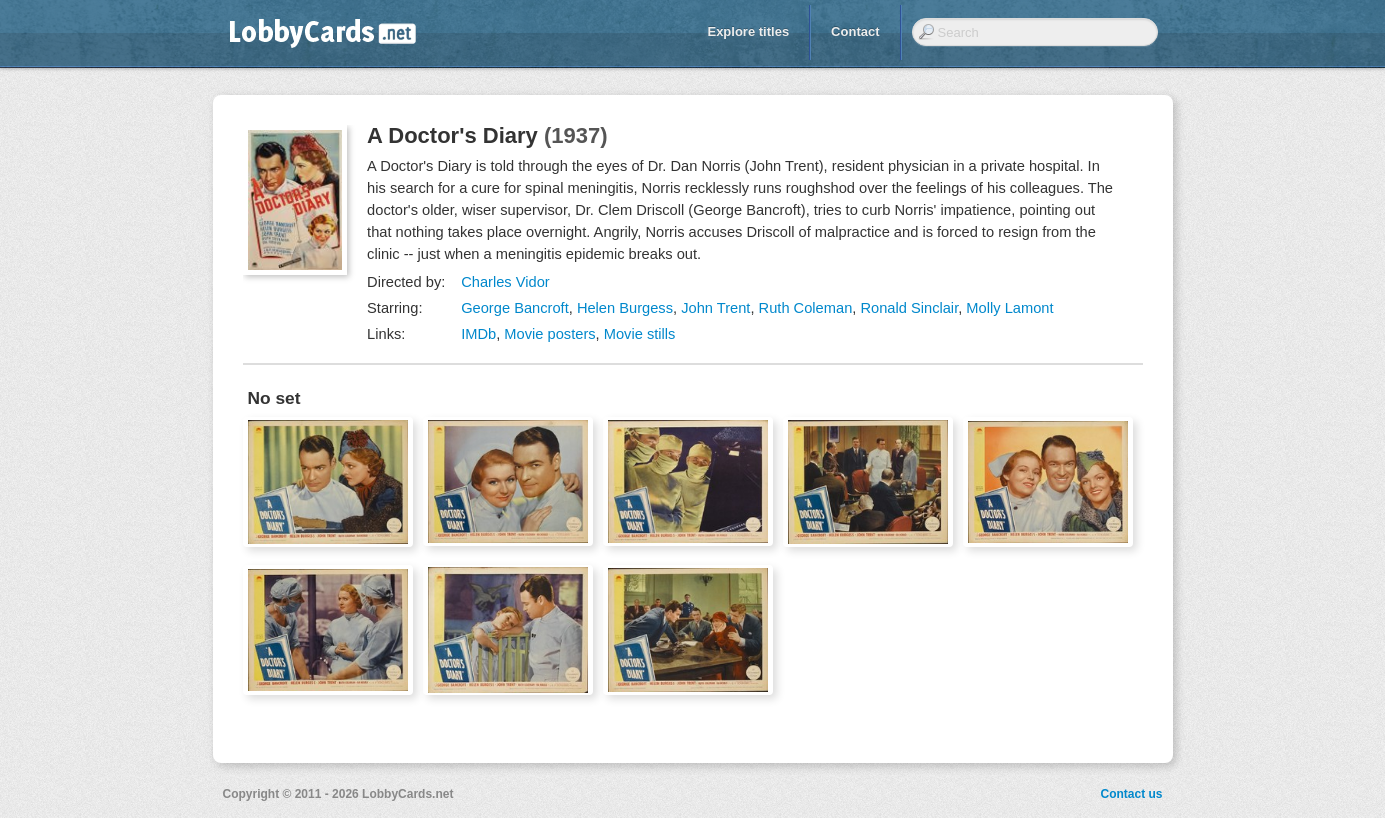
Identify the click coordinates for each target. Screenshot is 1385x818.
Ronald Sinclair (909, 308)
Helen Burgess (625, 308)
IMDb (478, 334)
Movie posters (549, 334)
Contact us (1131, 794)
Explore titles (748, 31)
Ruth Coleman (806, 308)
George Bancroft (515, 308)
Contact (855, 31)
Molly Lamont (1009, 308)
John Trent (715, 308)
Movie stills (640, 334)
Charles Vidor (505, 282)
